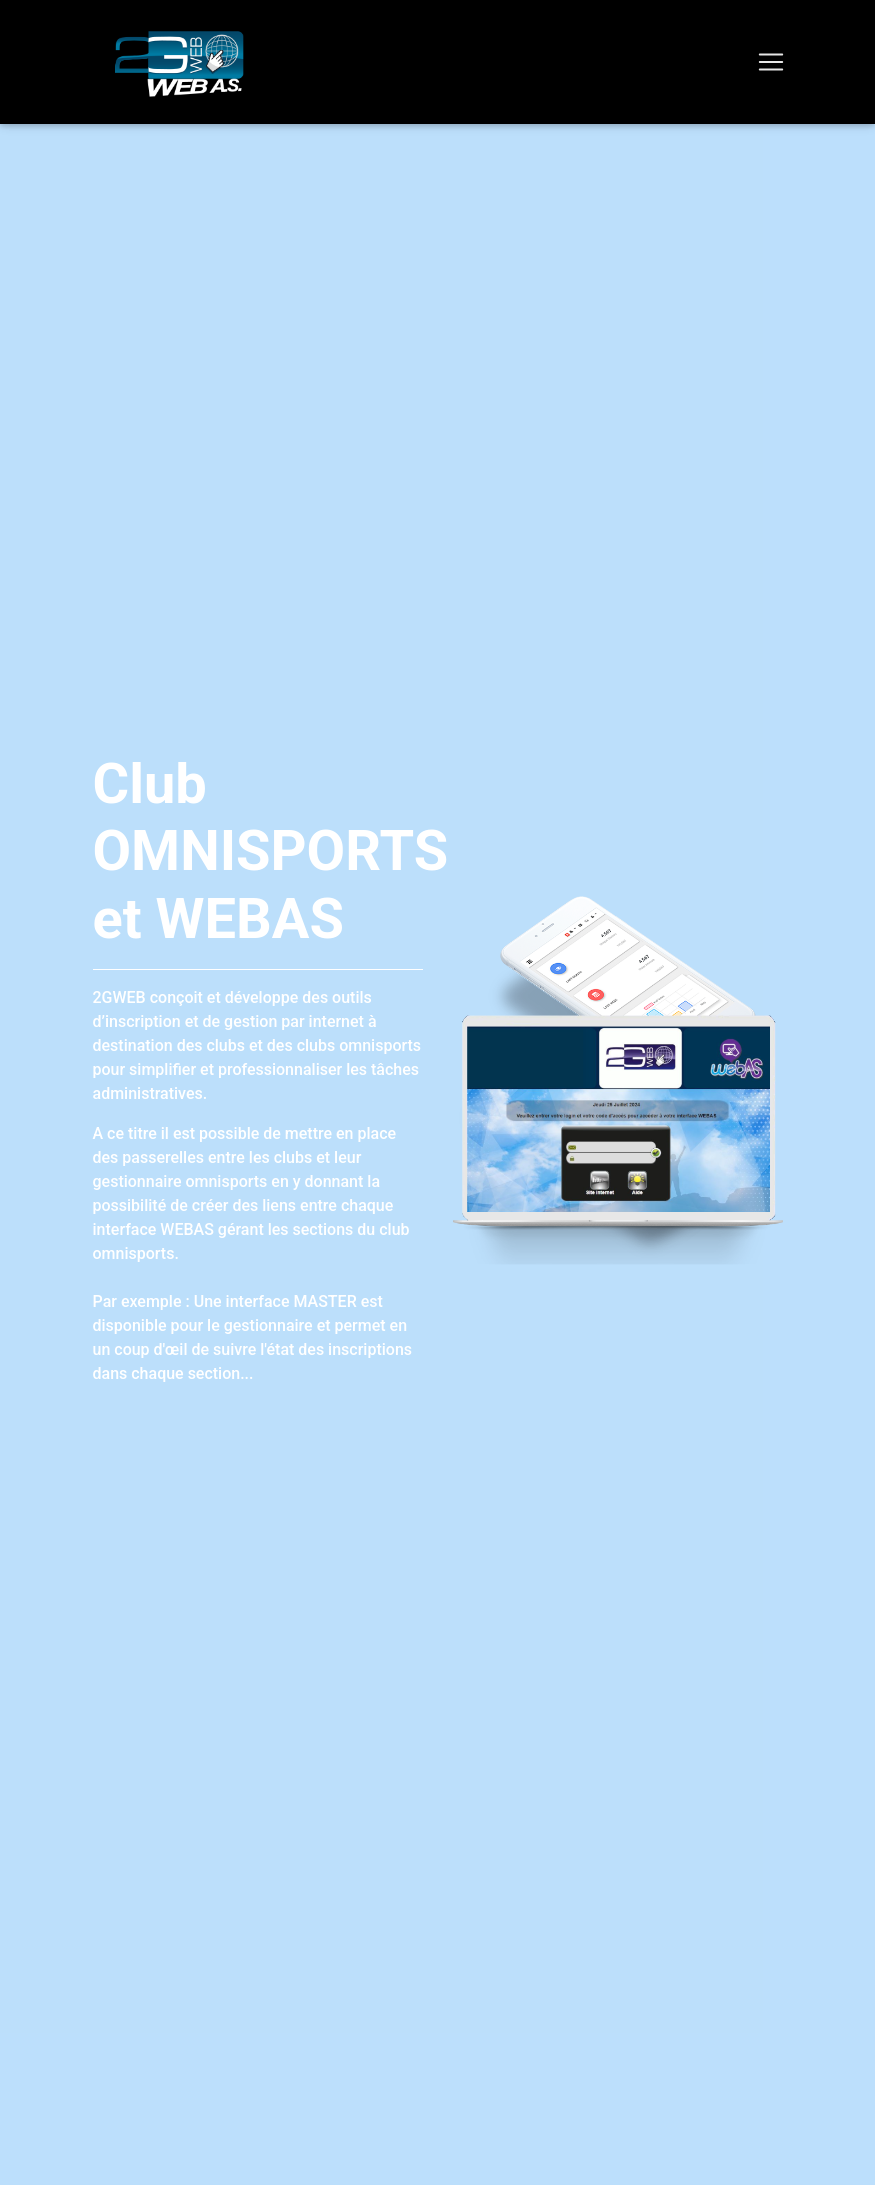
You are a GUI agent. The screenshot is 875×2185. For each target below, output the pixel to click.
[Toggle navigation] (771, 62)
